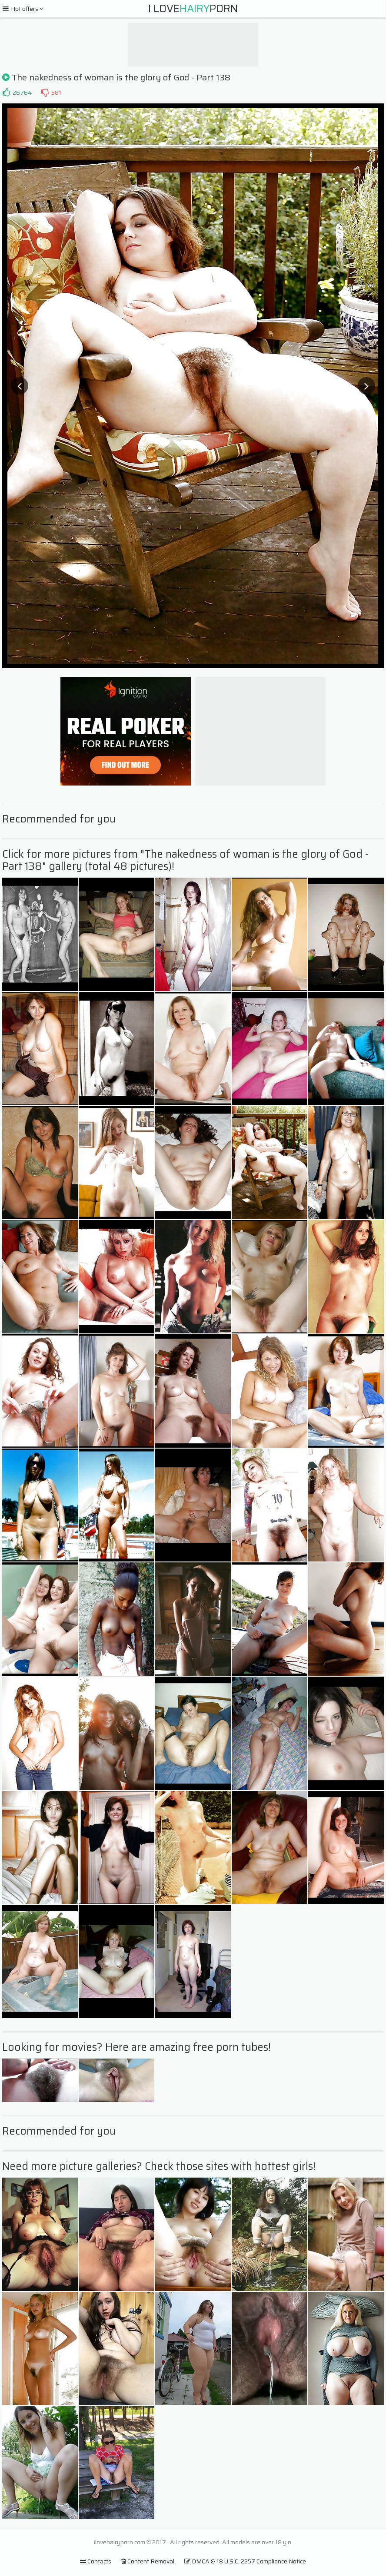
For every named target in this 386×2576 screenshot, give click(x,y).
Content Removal (147, 2561)
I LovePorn (193, 8)
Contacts (95, 2561)
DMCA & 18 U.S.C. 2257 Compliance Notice (245, 2561)
